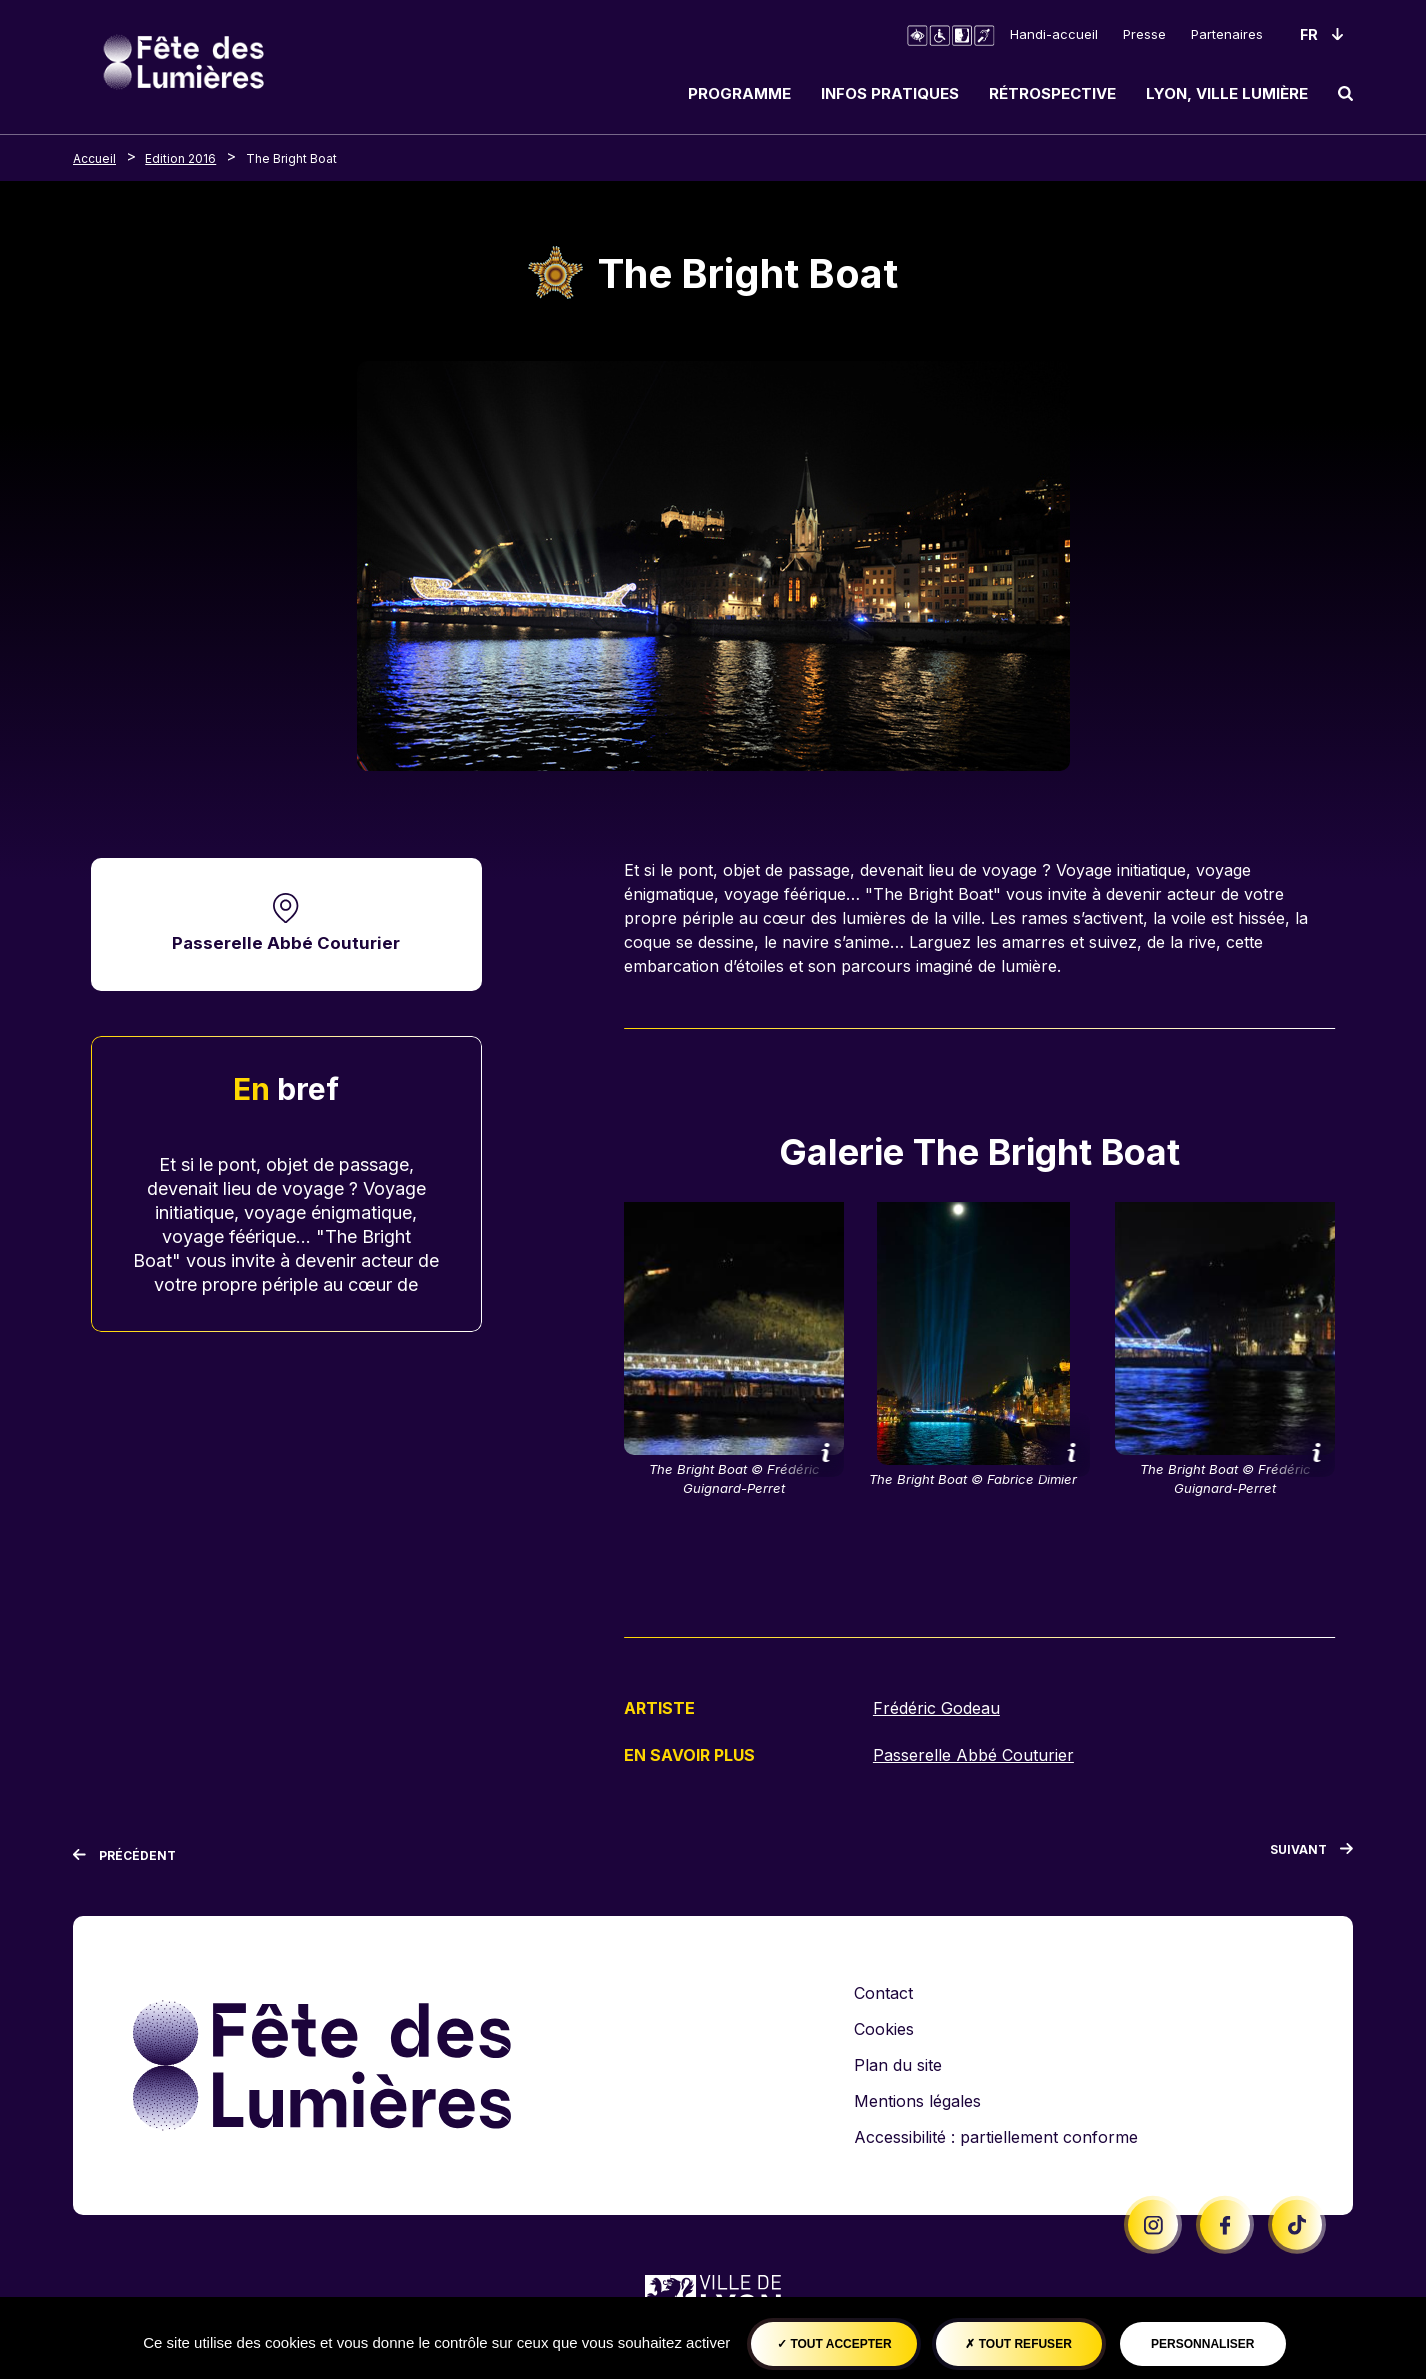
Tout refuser (1018, 2344)
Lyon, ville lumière (1227, 93)
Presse (1144, 34)
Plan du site (898, 2065)
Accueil (94, 158)
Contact (883, 1993)
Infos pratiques (890, 93)
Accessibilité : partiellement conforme (996, 2137)
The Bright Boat (291, 158)
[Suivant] (1311, 1853)
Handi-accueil (1054, 34)
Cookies (884, 2029)
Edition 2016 (180, 158)
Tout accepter (834, 2344)
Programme (739, 93)
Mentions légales (917, 2101)
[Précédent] (124, 1855)
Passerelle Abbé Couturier (286, 943)
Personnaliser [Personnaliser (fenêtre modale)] (1202, 2344)
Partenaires (1227, 34)
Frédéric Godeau (936, 1708)
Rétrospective (1052, 93)
